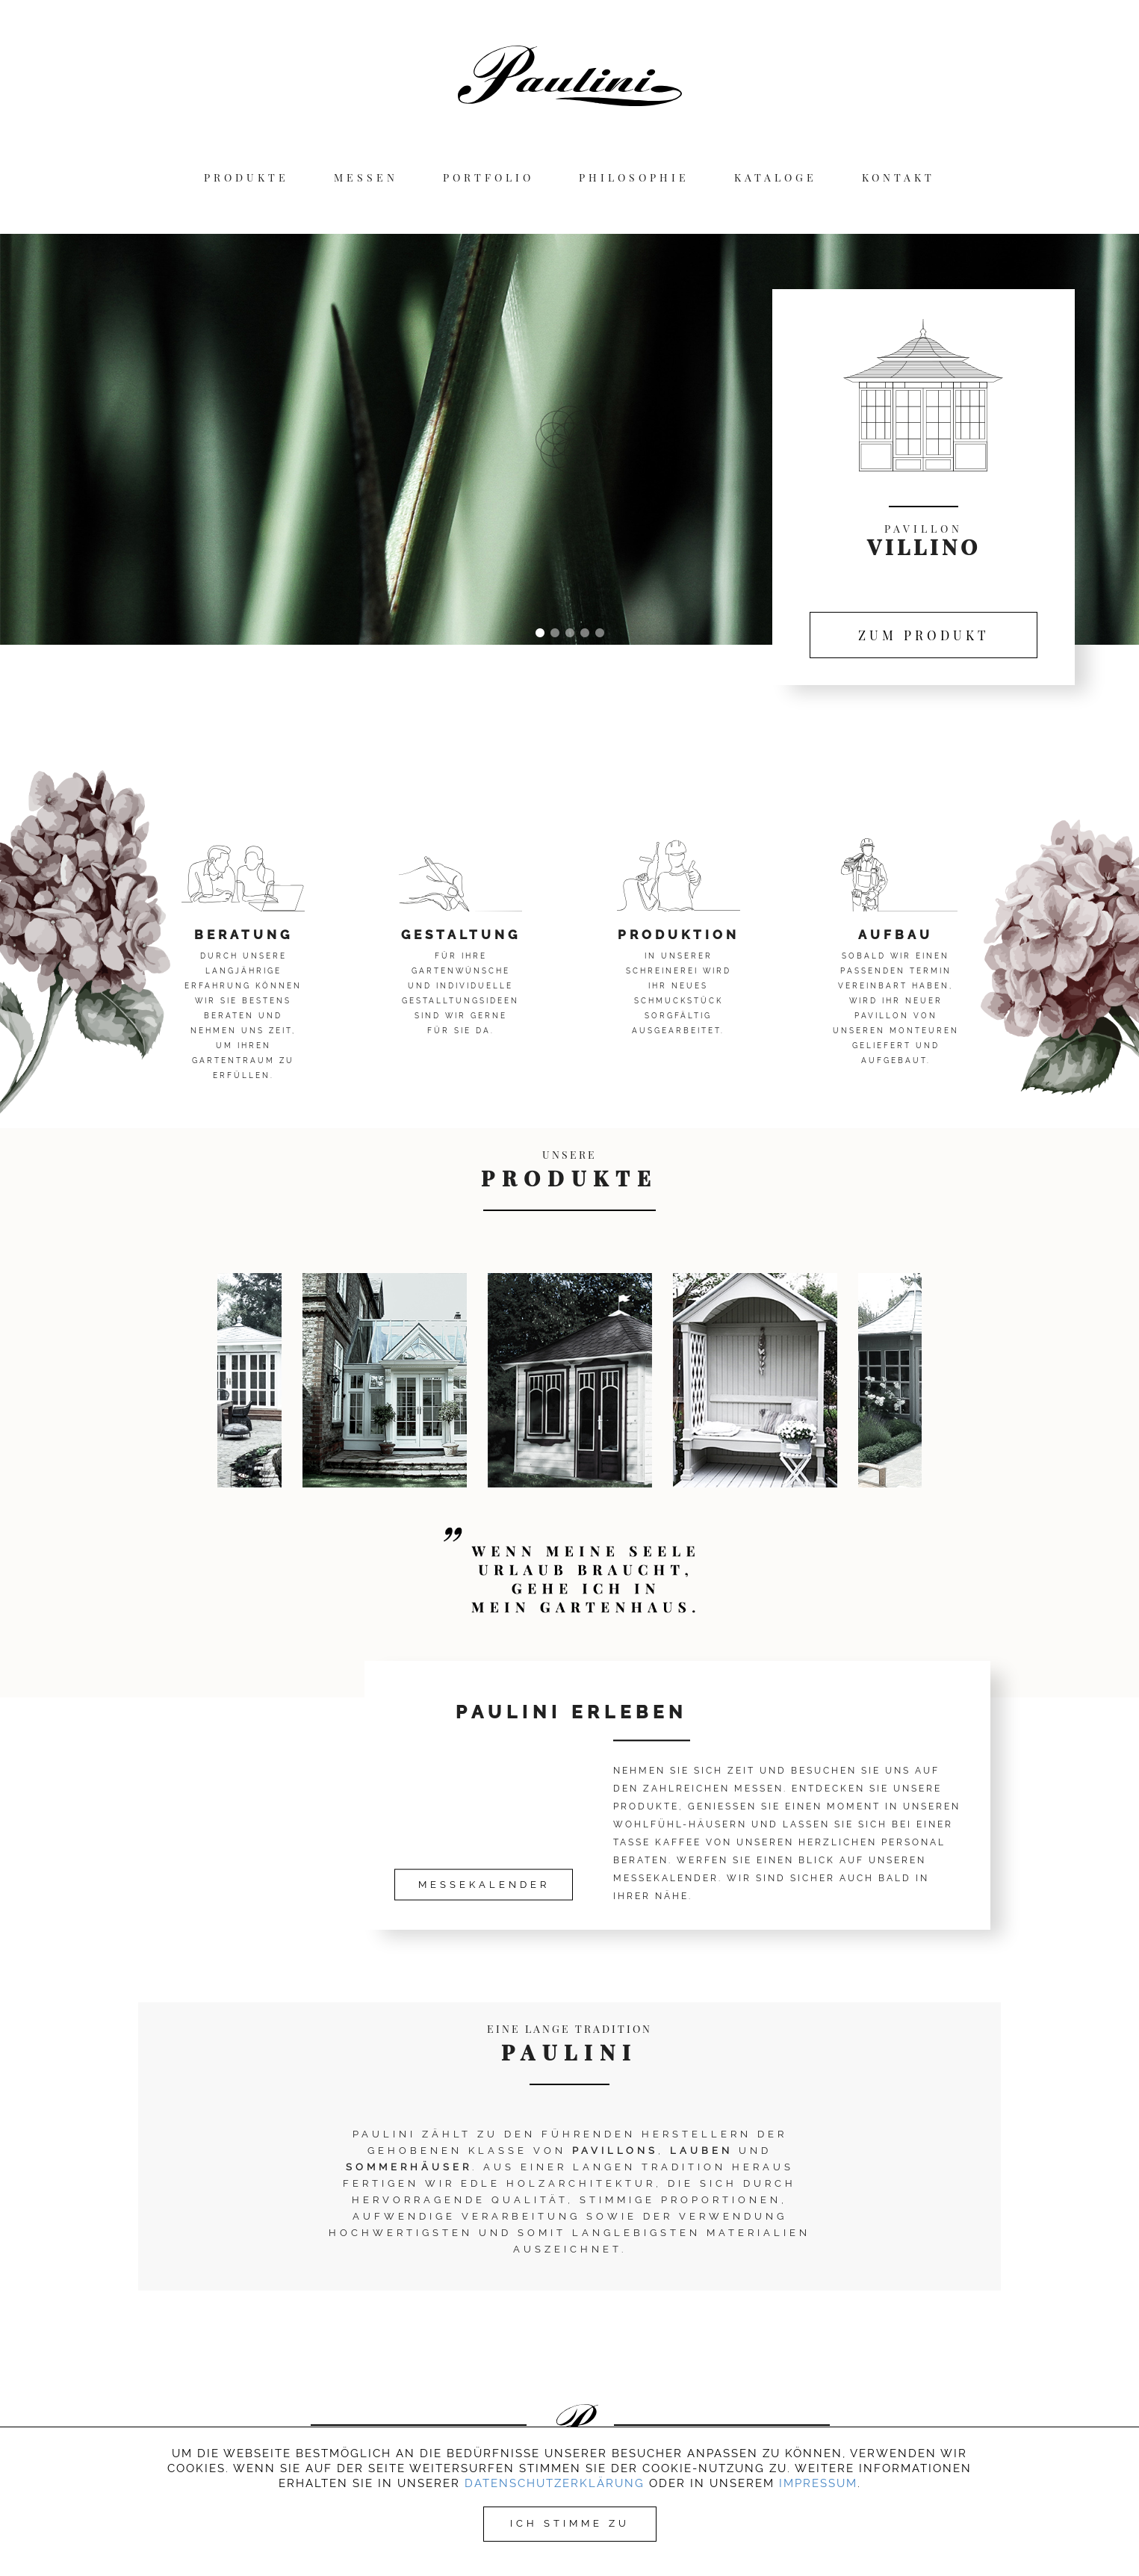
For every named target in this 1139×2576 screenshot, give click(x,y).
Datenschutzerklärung (555, 2483)
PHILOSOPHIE (634, 178)
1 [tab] (540, 633)
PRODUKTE (246, 178)
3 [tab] (569, 633)
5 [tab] (599, 633)
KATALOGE (775, 178)
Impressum (818, 2483)
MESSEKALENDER (484, 1884)
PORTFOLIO (488, 178)
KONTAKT (898, 178)
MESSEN (366, 178)
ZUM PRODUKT (924, 635)
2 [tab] (554, 633)
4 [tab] (584, 633)
